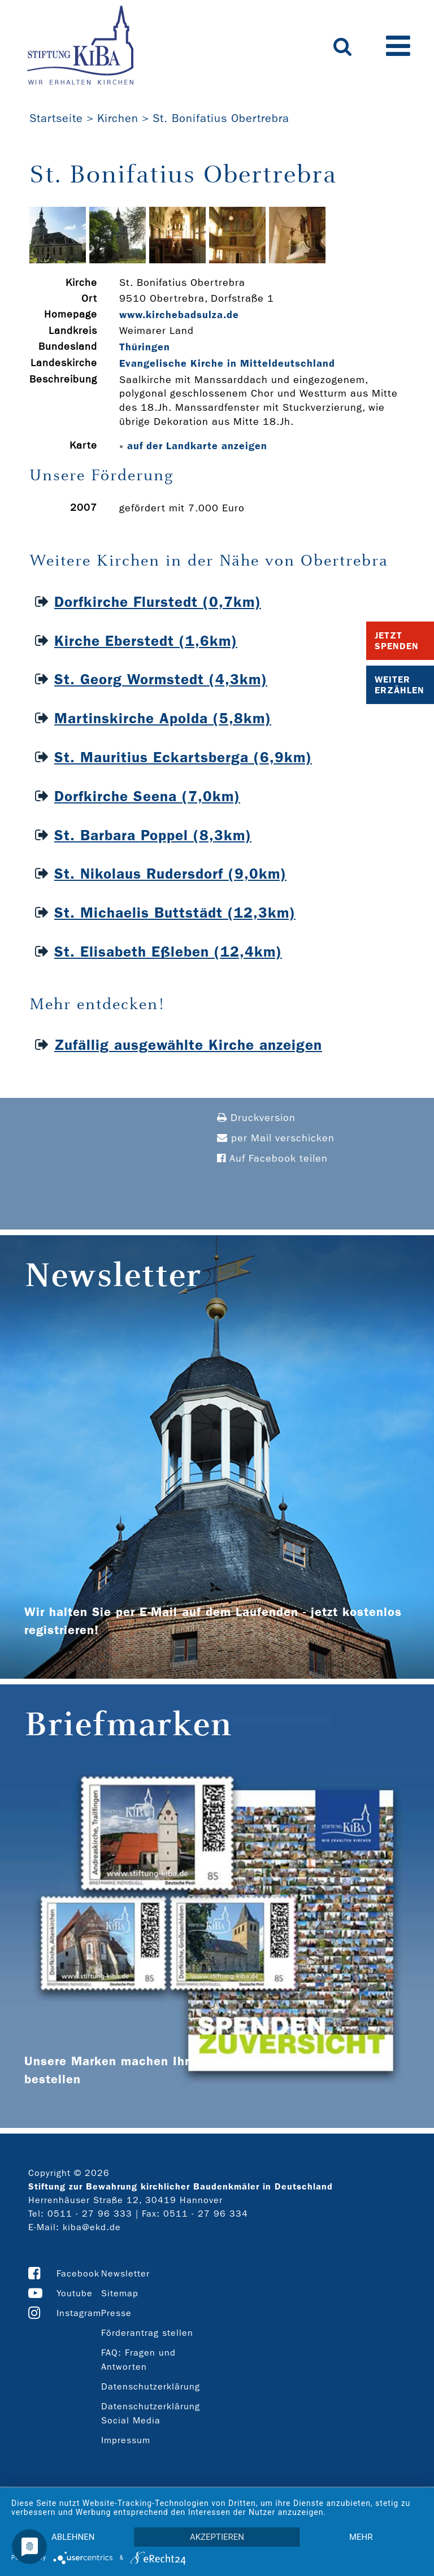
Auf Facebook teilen (272, 1159)
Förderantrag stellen (147, 2332)
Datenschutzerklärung (150, 2386)
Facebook (78, 2273)
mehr (361, 2537)
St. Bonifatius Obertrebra (221, 118)
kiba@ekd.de (92, 2227)
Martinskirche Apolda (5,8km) (162, 718)
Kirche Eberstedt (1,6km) (145, 641)
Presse (116, 2313)
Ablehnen (72, 2537)
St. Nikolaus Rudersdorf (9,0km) (170, 874)
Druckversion (256, 1118)
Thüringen (144, 347)
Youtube (75, 2293)
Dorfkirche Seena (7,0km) (147, 796)
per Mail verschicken (276, 1138)
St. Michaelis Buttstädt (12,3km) (175, 913)
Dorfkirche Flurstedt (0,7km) (157, 602)
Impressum (125, 2440)
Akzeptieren (217, 2537)
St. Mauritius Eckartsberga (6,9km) (183, 757)
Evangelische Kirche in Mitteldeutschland (227, 363)
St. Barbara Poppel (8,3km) (152, 835)
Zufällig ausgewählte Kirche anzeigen (188, 1045)
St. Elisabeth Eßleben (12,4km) (168, 952)
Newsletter (125, 2273)
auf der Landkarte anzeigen (197, 446)
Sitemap (119, 2293)
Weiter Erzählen (399, 685)
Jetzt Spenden (397, 640)
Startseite (56, 118)
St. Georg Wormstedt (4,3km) (160, 679)
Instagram (79, 2313)
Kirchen (117, 118)
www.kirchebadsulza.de (179, 315)
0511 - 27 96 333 (89, 2213)
